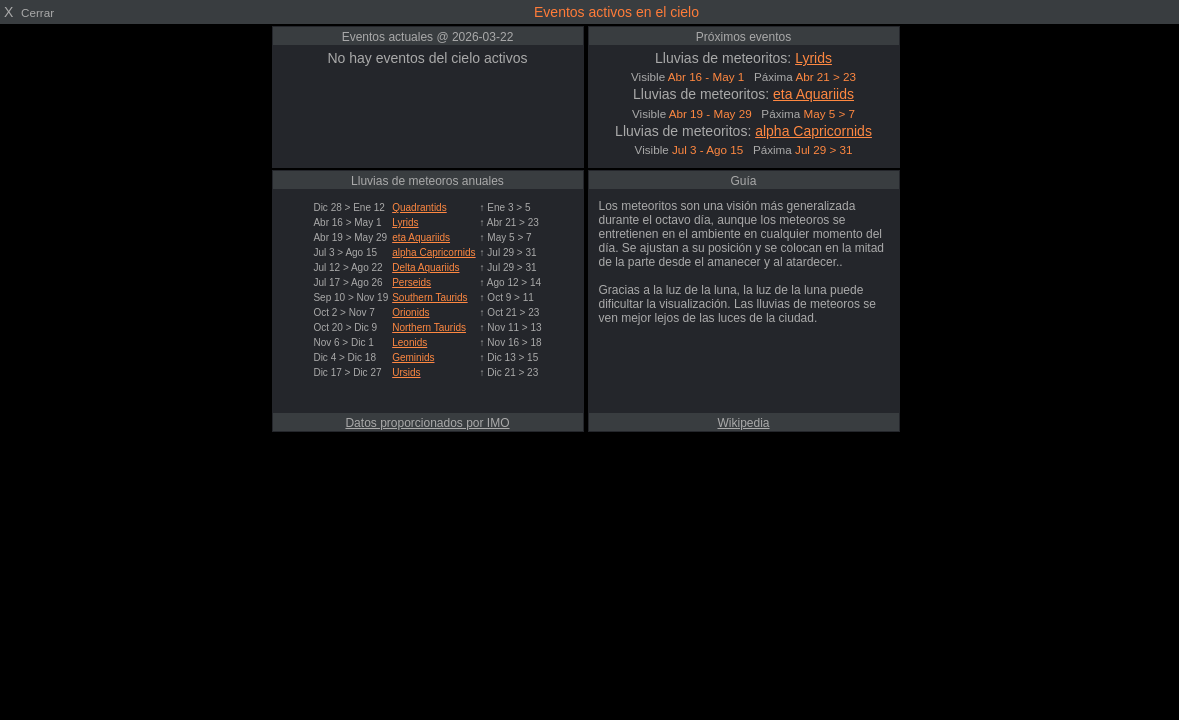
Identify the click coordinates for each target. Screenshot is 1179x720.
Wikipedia (743, 423)
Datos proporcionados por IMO (427, 423)
